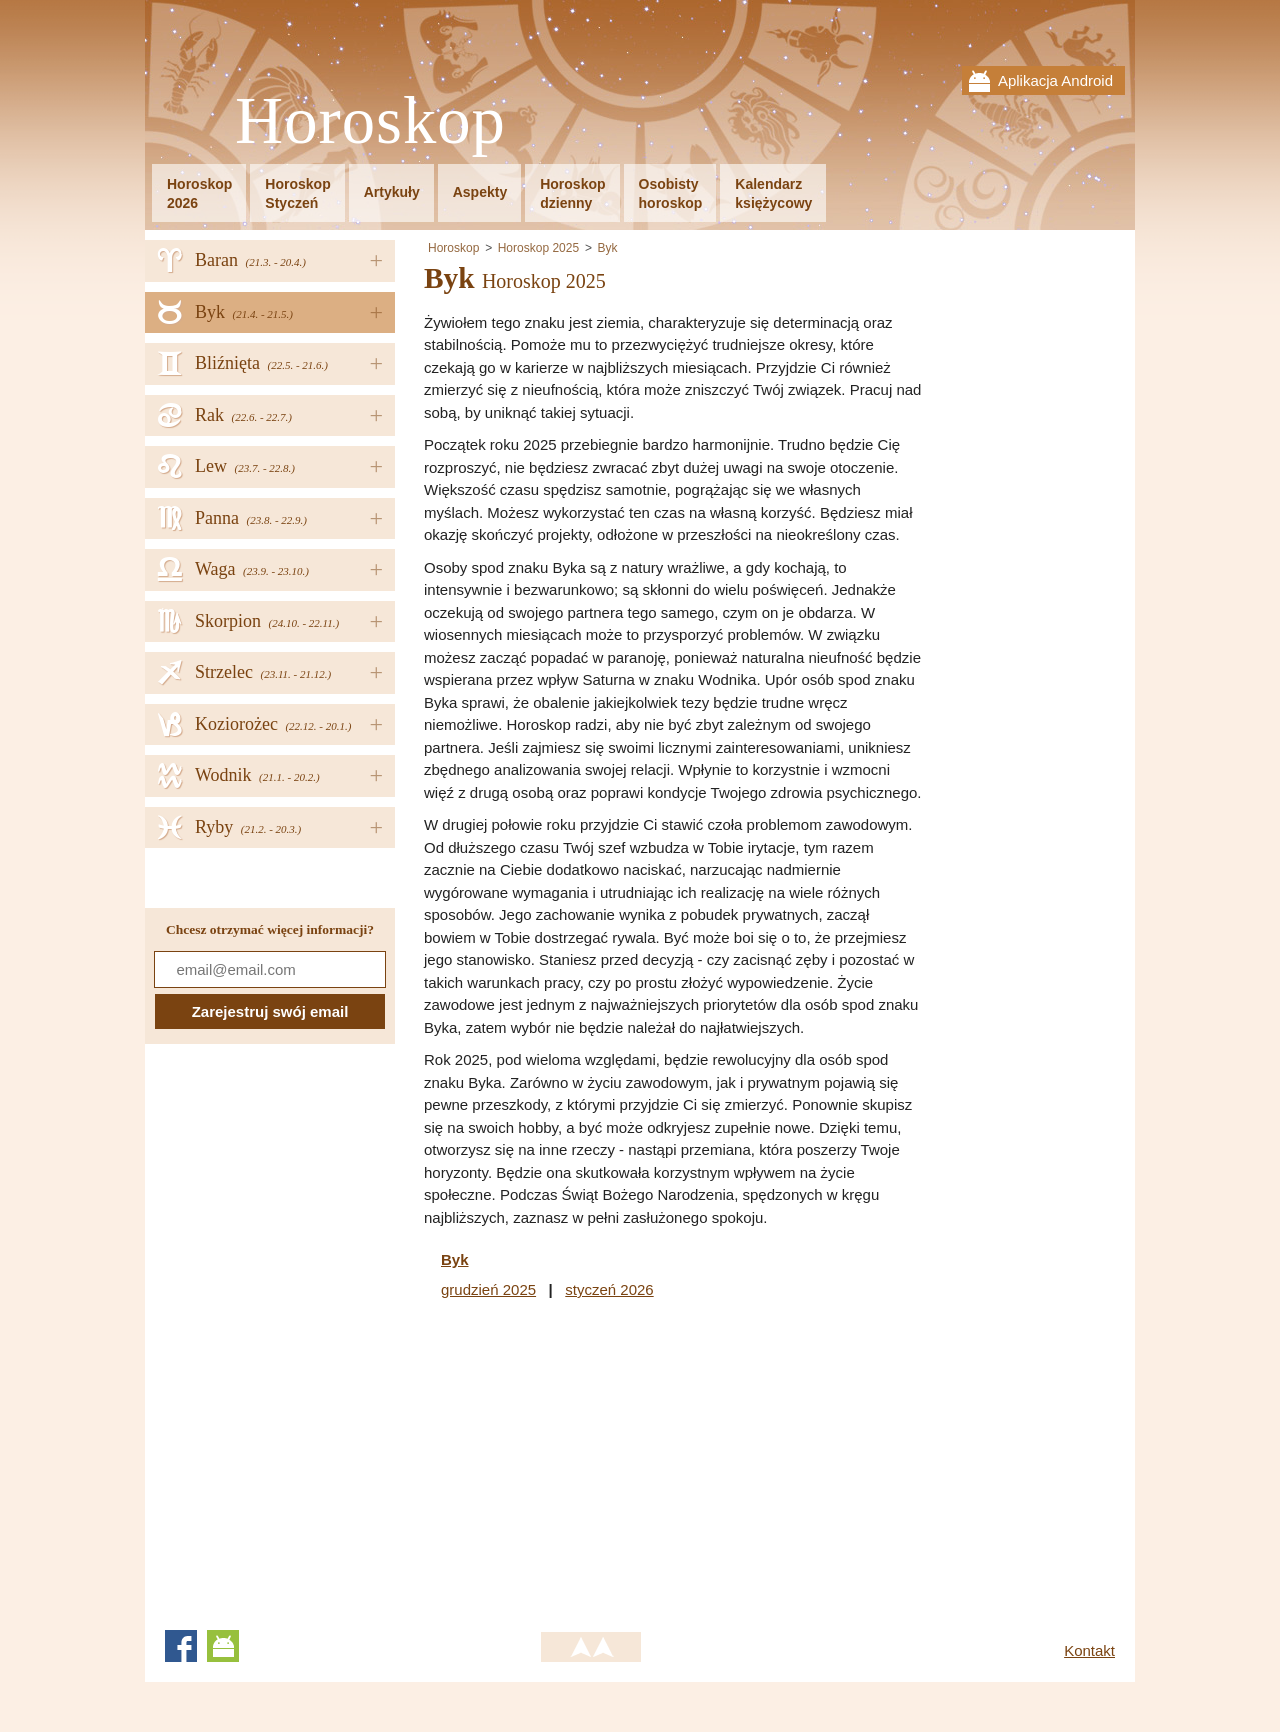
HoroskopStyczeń (297, 193)
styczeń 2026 (609, 1289)
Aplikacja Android (1055, 80)
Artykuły (392, 192)
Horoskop (370, 121)
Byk (607, 248)
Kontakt (1089, 1650)
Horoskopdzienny (572, 193)
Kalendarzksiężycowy (773, 193)
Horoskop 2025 (538, 248)
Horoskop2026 (199, 193)
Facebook (181, 1646)
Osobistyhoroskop (671, 193)
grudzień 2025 (488, 1289)
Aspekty (480, 192)
